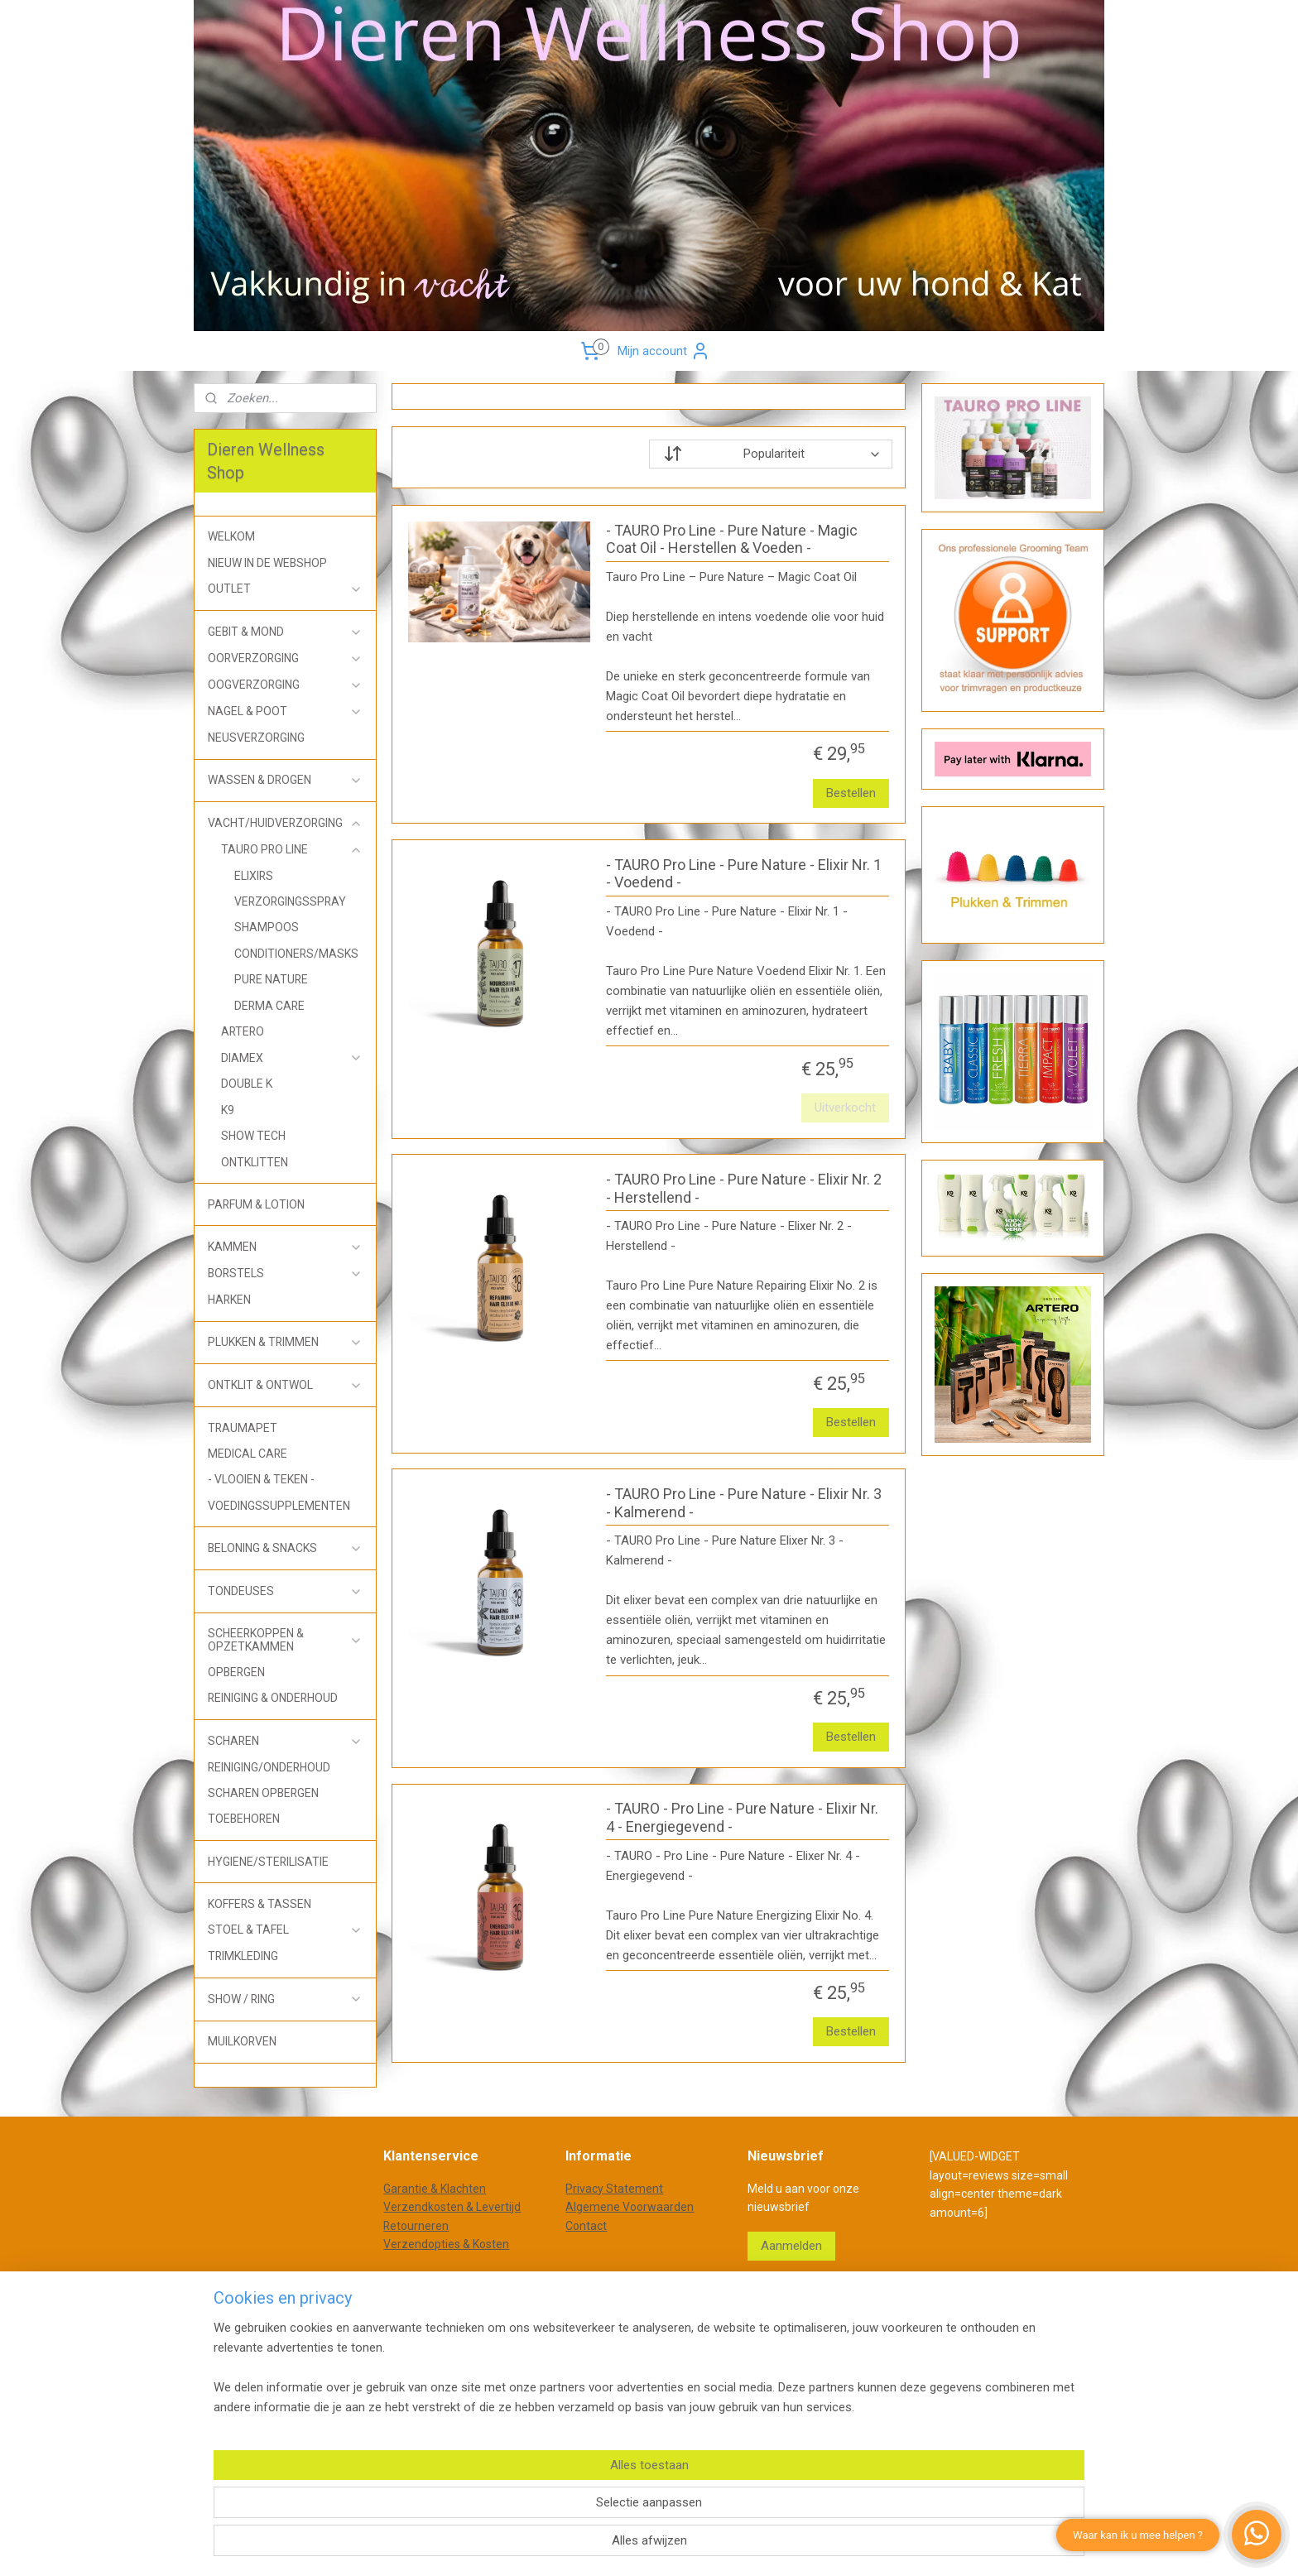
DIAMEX (292, 1058)
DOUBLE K (246, 1083)
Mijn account (664, 351)
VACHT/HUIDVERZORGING (285, 823)
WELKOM (231, 536)
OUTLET (285, 589)
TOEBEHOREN (244, 1818)
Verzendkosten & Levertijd (452, 2206)
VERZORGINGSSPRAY (290, 901)
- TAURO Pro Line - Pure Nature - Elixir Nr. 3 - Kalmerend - (744, 1503)
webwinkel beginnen (701, 2333)
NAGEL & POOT (285, 711)
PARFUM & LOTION (256, 1204)
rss (640, 2333)
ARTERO (242, 1031)
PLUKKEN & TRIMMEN (285, 1342)
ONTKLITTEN (254, 1162)
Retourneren (416, 2225)
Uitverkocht (846, 1107)
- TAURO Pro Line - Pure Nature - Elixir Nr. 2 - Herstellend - (744, 1188)
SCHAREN (285, 1741)
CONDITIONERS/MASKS (296, 953)
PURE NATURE (271, 979)
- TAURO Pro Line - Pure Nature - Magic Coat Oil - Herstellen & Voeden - (732, 539)
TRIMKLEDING (243, 1956)
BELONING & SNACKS (285, 1548)
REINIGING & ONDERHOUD (273, 1697)
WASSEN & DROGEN (285, 780)
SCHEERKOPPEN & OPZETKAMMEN (285, 1639)
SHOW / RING (285, 1999)
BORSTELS (285, 1273)
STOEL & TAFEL (285, 1930)
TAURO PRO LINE (292, 850)
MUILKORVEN (242, 2041)
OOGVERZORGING (285, 685)
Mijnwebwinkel (840, 2333)
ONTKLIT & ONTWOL (285, 1385)
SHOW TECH (253, 1135)
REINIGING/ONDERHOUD (269, 1767)
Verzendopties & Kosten (446, 2244)
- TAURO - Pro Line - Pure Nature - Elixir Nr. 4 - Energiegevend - (742, 1817)
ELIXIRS (253, 875)
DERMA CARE (269, 1005)
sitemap (609, 2333)
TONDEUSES (285, 1591)
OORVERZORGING (285, 658)
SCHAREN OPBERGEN (263, 1793)
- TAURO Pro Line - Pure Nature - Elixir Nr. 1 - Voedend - (744, 874)
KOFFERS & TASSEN (259, 1903)
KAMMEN (285, 1247)
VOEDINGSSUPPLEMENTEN (279, 1505)
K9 (227, 1110)
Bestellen (852, 793)
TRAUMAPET (242, 1428)
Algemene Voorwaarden (629, 2206)
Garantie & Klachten (434, 2188)
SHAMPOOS (266, 927)
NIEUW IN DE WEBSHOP (267, 563)
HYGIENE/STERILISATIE (268, 1861)
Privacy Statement (614, 2188)
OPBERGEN (236, 1672)
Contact (586, 2225)
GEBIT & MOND (285, 632)
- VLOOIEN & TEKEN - (261, 1479)
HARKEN (229, 1299)
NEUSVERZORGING (256, 737)
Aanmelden (791, 2245)
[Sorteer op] (771, 454)
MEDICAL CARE (247, 1453)
